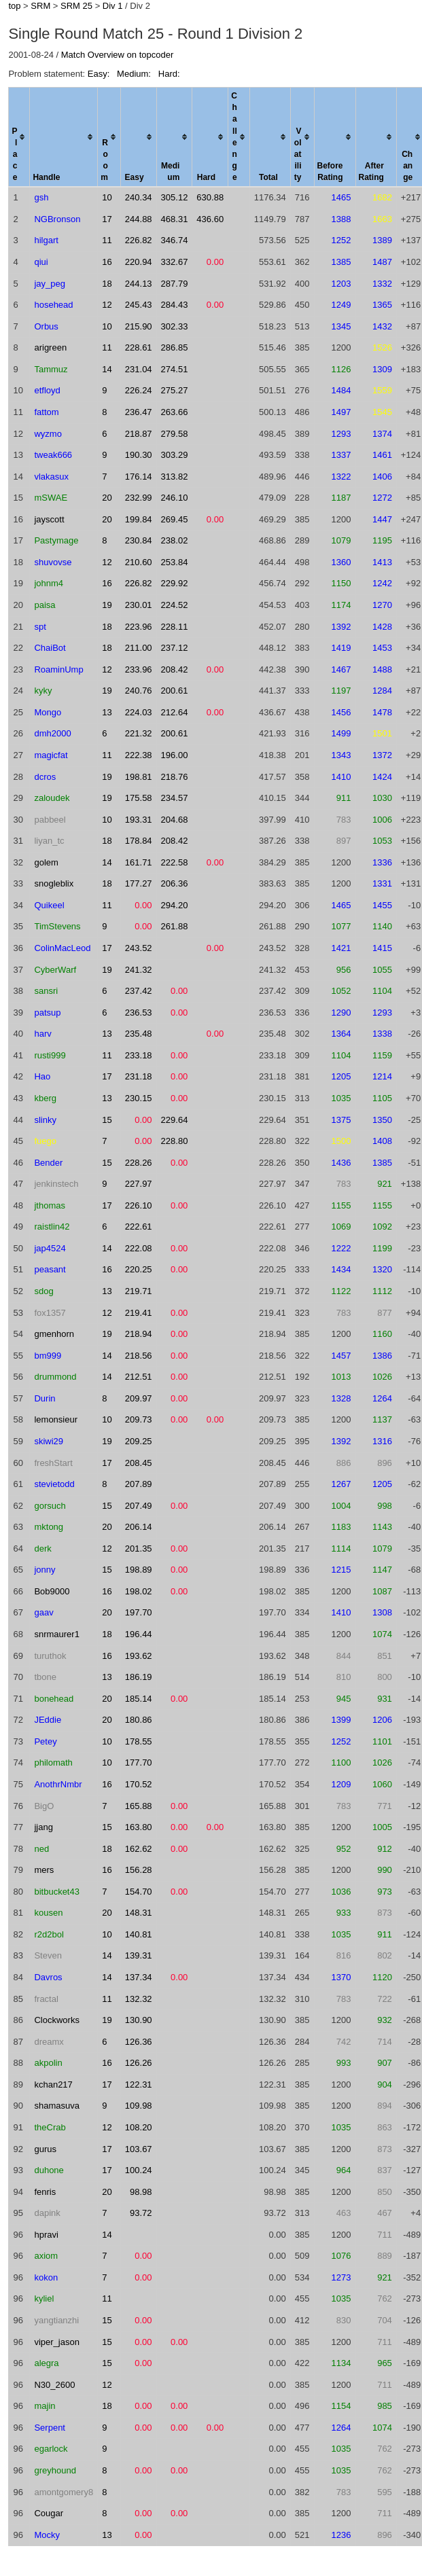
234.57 (174, 798)
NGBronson (57, 219)
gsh (41, 197)
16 (106, 262)
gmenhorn (54, 1334)
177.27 (138, 883)
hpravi (46, 2235)
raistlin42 (51, 1226)
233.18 (138, 1055)
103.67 (138, 2149)
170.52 (138, 1784)
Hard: (169, 74)
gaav (43, 1612)
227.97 (138, 1184)
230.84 (138, 540)
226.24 (138, 390)
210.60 (138, 562)
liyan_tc (49, 841)
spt (40, 627)
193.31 (138, 820)
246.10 (174, 498)
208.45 (138, 1463)
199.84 (138, 519)
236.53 (138, 1012)
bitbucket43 (57, 1891)
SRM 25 (76, 6)
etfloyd (47, 390)
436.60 (210, 219)
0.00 (215, 262)
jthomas (49, 1205)
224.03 (138, 712)
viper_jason (57, 2342)
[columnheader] (19, 137)
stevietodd (54, 1484)
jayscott (49, 519)
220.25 (138, 1269)
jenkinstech (56, 1184)
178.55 (138, 1741)
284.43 (174, 305)
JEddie (47, 1720)
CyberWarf (55, 970)
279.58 (174, 434)
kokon (46, 2277)
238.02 (174, 540)
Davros (48, 1977)
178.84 (138, 841)
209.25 (138, 1441)
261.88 (174, 926)
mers (44, 1870)
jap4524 (49, 1248)
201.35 (138, 1548)
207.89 (138, 1484)
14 (106, 369)
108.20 (138, 2127)
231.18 (138, 1076)
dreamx (48, 2042)
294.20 (174, 905)
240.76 (138, 690)
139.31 (138, 1955)
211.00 (138, 648)
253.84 (174, 562)
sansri (46, 991)
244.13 (138, 284)
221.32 (138, 733)
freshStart (53, 1463)
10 (106, 197)
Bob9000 (51, 1591)
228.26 (138, 1163)
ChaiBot (49, 648)
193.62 (138, 1656)
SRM (40, 6)
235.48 (138, 1033)
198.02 (138, 1591)
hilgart (46, 240)
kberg (45, 1098)
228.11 (174, 627)
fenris (45, 2192)
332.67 (174, 262)
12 (106, 305)
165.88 (138, 1806)
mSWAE (50, 498)
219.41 (138, 1313)
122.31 (138, 2084)
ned (41, 1849)
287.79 (174, 284)
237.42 (138, 991)
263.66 (174, 412)
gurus (45, 2149)
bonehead (53, 1699)
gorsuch (49, 1506)
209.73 (138, 1419)
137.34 (138, 1977)
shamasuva (56, 2105)
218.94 (138, 1334)
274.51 (174, 369)
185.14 (138, 1699)
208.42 (174, 669)
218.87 (138, 434)
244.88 (138, 219)
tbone (45, 1677)
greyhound (54, 2470)
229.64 (174, 1120)
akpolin (48, 2063)
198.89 (138, 1569)
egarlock (50, 2449)
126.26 (138, 2063)
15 (106, 1120)
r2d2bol (48, 1934)
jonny (44, 1569)
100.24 (138, 2170)
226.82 (138, 240)
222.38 (138, 755)
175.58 (138, 798)
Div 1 (113, 6)
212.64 (174, 712)
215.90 (138, 326)
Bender (48, 1163)
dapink (47, 2213)
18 (106, 284)
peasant (49, 1269)
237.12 (174, 648)
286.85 (174, 347)
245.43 (138, 305)
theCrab (49, 2127)
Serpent (49, 2427)
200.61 (174, 690)
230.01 (138, 605)
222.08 (138, 1248)
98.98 (141, 2192)
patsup (47, 1012)
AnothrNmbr (58, 1784)
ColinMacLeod (62, 948)
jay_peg (49, 284)
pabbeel (49, 820)
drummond (55, 1377)
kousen (48, 1913)
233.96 (138, 669)
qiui (41, 262)
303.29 (174, 455)
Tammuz (50, 369)
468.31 (174, 219)
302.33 (174, 326)
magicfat (50, 755)
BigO (44, 1806)
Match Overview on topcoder (117, 55)
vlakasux (51, 476)
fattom (46, 412)
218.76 (174, 777)
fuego (45, 1141)
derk (42, 1548)
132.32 (138, 1999)
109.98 (138, 2105)
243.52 (138, 948)
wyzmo (47, 434)
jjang (43, 1827)
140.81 (138, 1934)
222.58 (174, 862)
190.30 (138, 455)
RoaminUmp (58, 669)
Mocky (47, 2535)
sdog (43, 1291)
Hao (42, 1076)
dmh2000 (52, 733)
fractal (46, 1999)
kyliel (44, 2298)
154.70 (138, 1891)
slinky (45, 1120)
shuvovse (52, 562)
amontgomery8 (63, 2492)
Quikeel (49, 905)
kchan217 (53, 2084)
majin (44, 2406)
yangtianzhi (56, 2320)
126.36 (138, 2042)
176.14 (138, 476)
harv (42, 1033)
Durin (44, 1398)
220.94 (138, 262)
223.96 (138, 627)
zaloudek (51, 798)
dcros (45, 777)
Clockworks (56, 2020)
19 (106, 605)
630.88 (210, 197)
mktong (48, 1527)
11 (106, 240)
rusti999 (49, 1055)
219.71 (138, 1291)
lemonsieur (55, 1419)
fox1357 (49, 1313)
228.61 (138, 347)
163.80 (138, 1827)
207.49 (138, 1506)
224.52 (174, 605)
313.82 (174, 476)
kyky (43, 690)
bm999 (47, 1355)
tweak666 (53, 455)
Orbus (46, 326)
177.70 (138, 1762)
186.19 (138, 1677)
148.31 (138, 1913)
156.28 (138, 1870)
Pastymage (56, 540)
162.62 (138, 1849)
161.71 (138, 862)
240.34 (138, 197)
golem (46, 862)
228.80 (174, 1141)
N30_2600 (54, 2385)
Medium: (135, 74)
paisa (44, 605)
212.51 (138, 1377)
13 (106, 712)
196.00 (174, 755)
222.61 (138, 1226)
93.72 (141, 2213)
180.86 (138, 1720)
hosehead (53, 305)
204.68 (174, 820)
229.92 (174, 583)
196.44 (138, 1634)
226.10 (138, 1205)
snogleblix (53, 883)
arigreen (50, 347)
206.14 (138, 1527)
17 (106, 219)
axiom (46, 2256)
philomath (53, 1762)
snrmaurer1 (56, 1634)
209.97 (138, 1398)
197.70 (138, 1612)
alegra (46, 2363)
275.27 (174, 390)
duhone (48, 2170)
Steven (47, 1955)
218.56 (138, 1355)
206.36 (174, 883)
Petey (45, 1741)
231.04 (138, 369)
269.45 (174, 519)
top (14, 6)
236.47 (138, 412)
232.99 (138, 498)
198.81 (138, 777)
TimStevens (57, 926)
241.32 (138, 970)
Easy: (100, 74)
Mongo (47, 712)
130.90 (138, 2020)
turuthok (50, 1656)
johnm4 (48, 583)
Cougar (48, 2513)
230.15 (138, 1098)
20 (106, 498)
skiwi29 (48, 1441)
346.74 (174, 240)
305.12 (174, 197)
